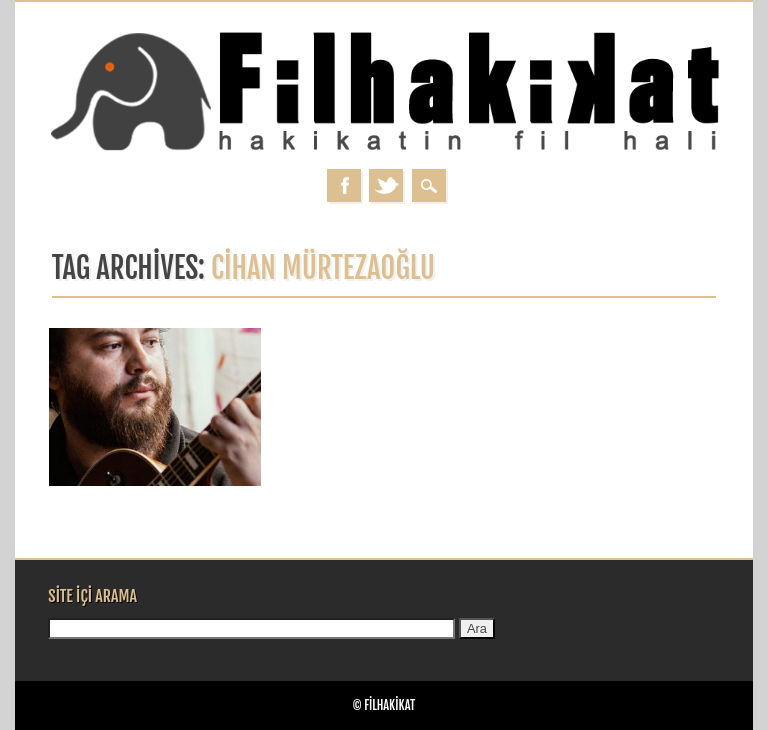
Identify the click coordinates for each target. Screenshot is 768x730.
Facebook (344, 185)
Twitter (386, 185)
